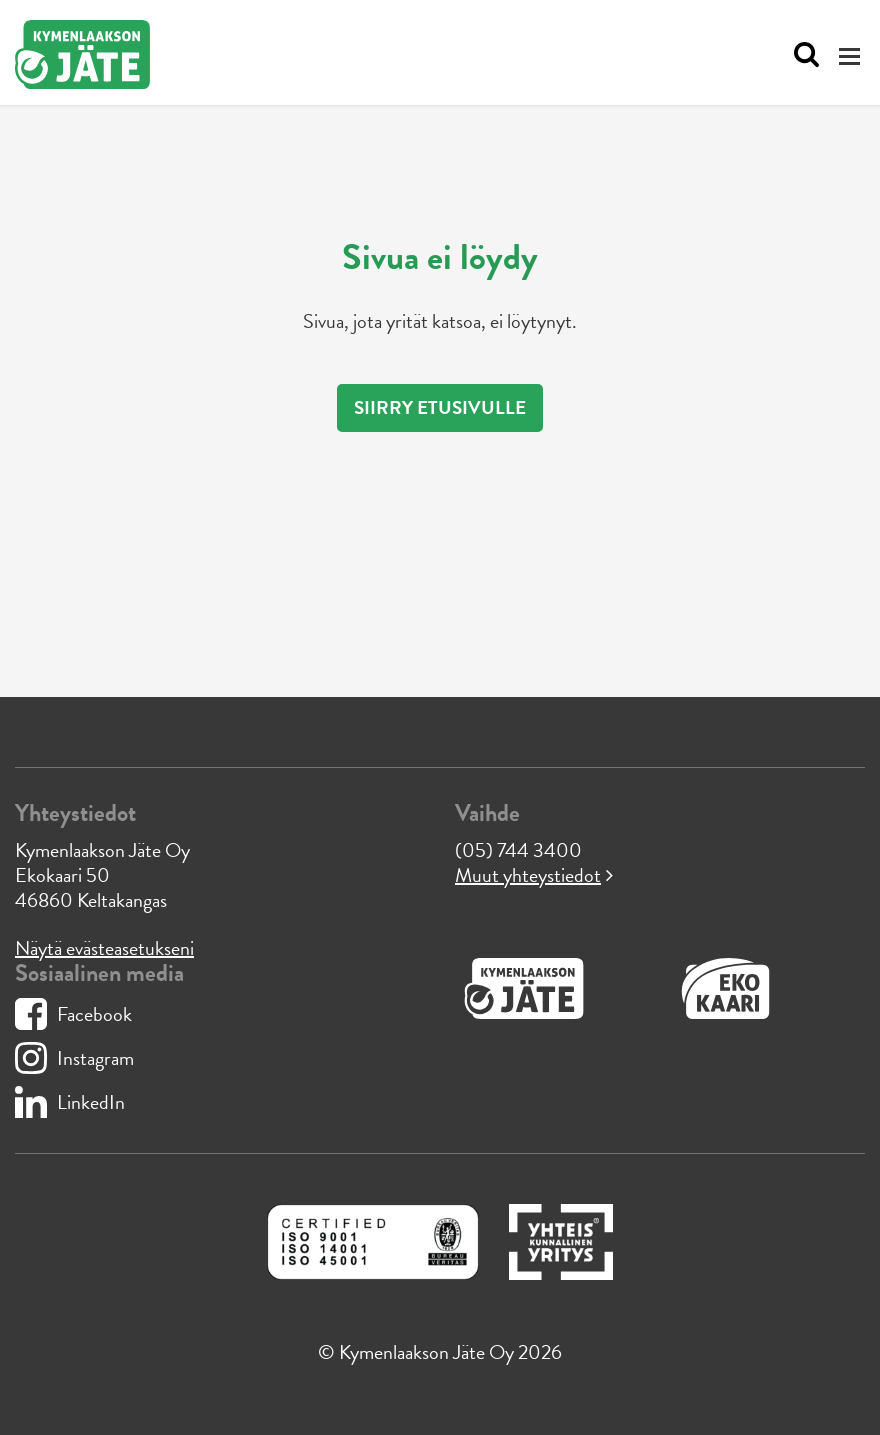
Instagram (74, 1058)
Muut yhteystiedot (528, 875)
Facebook (73, 1014)
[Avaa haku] (801, 55)
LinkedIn (70, 1102)
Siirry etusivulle (440, 407)
